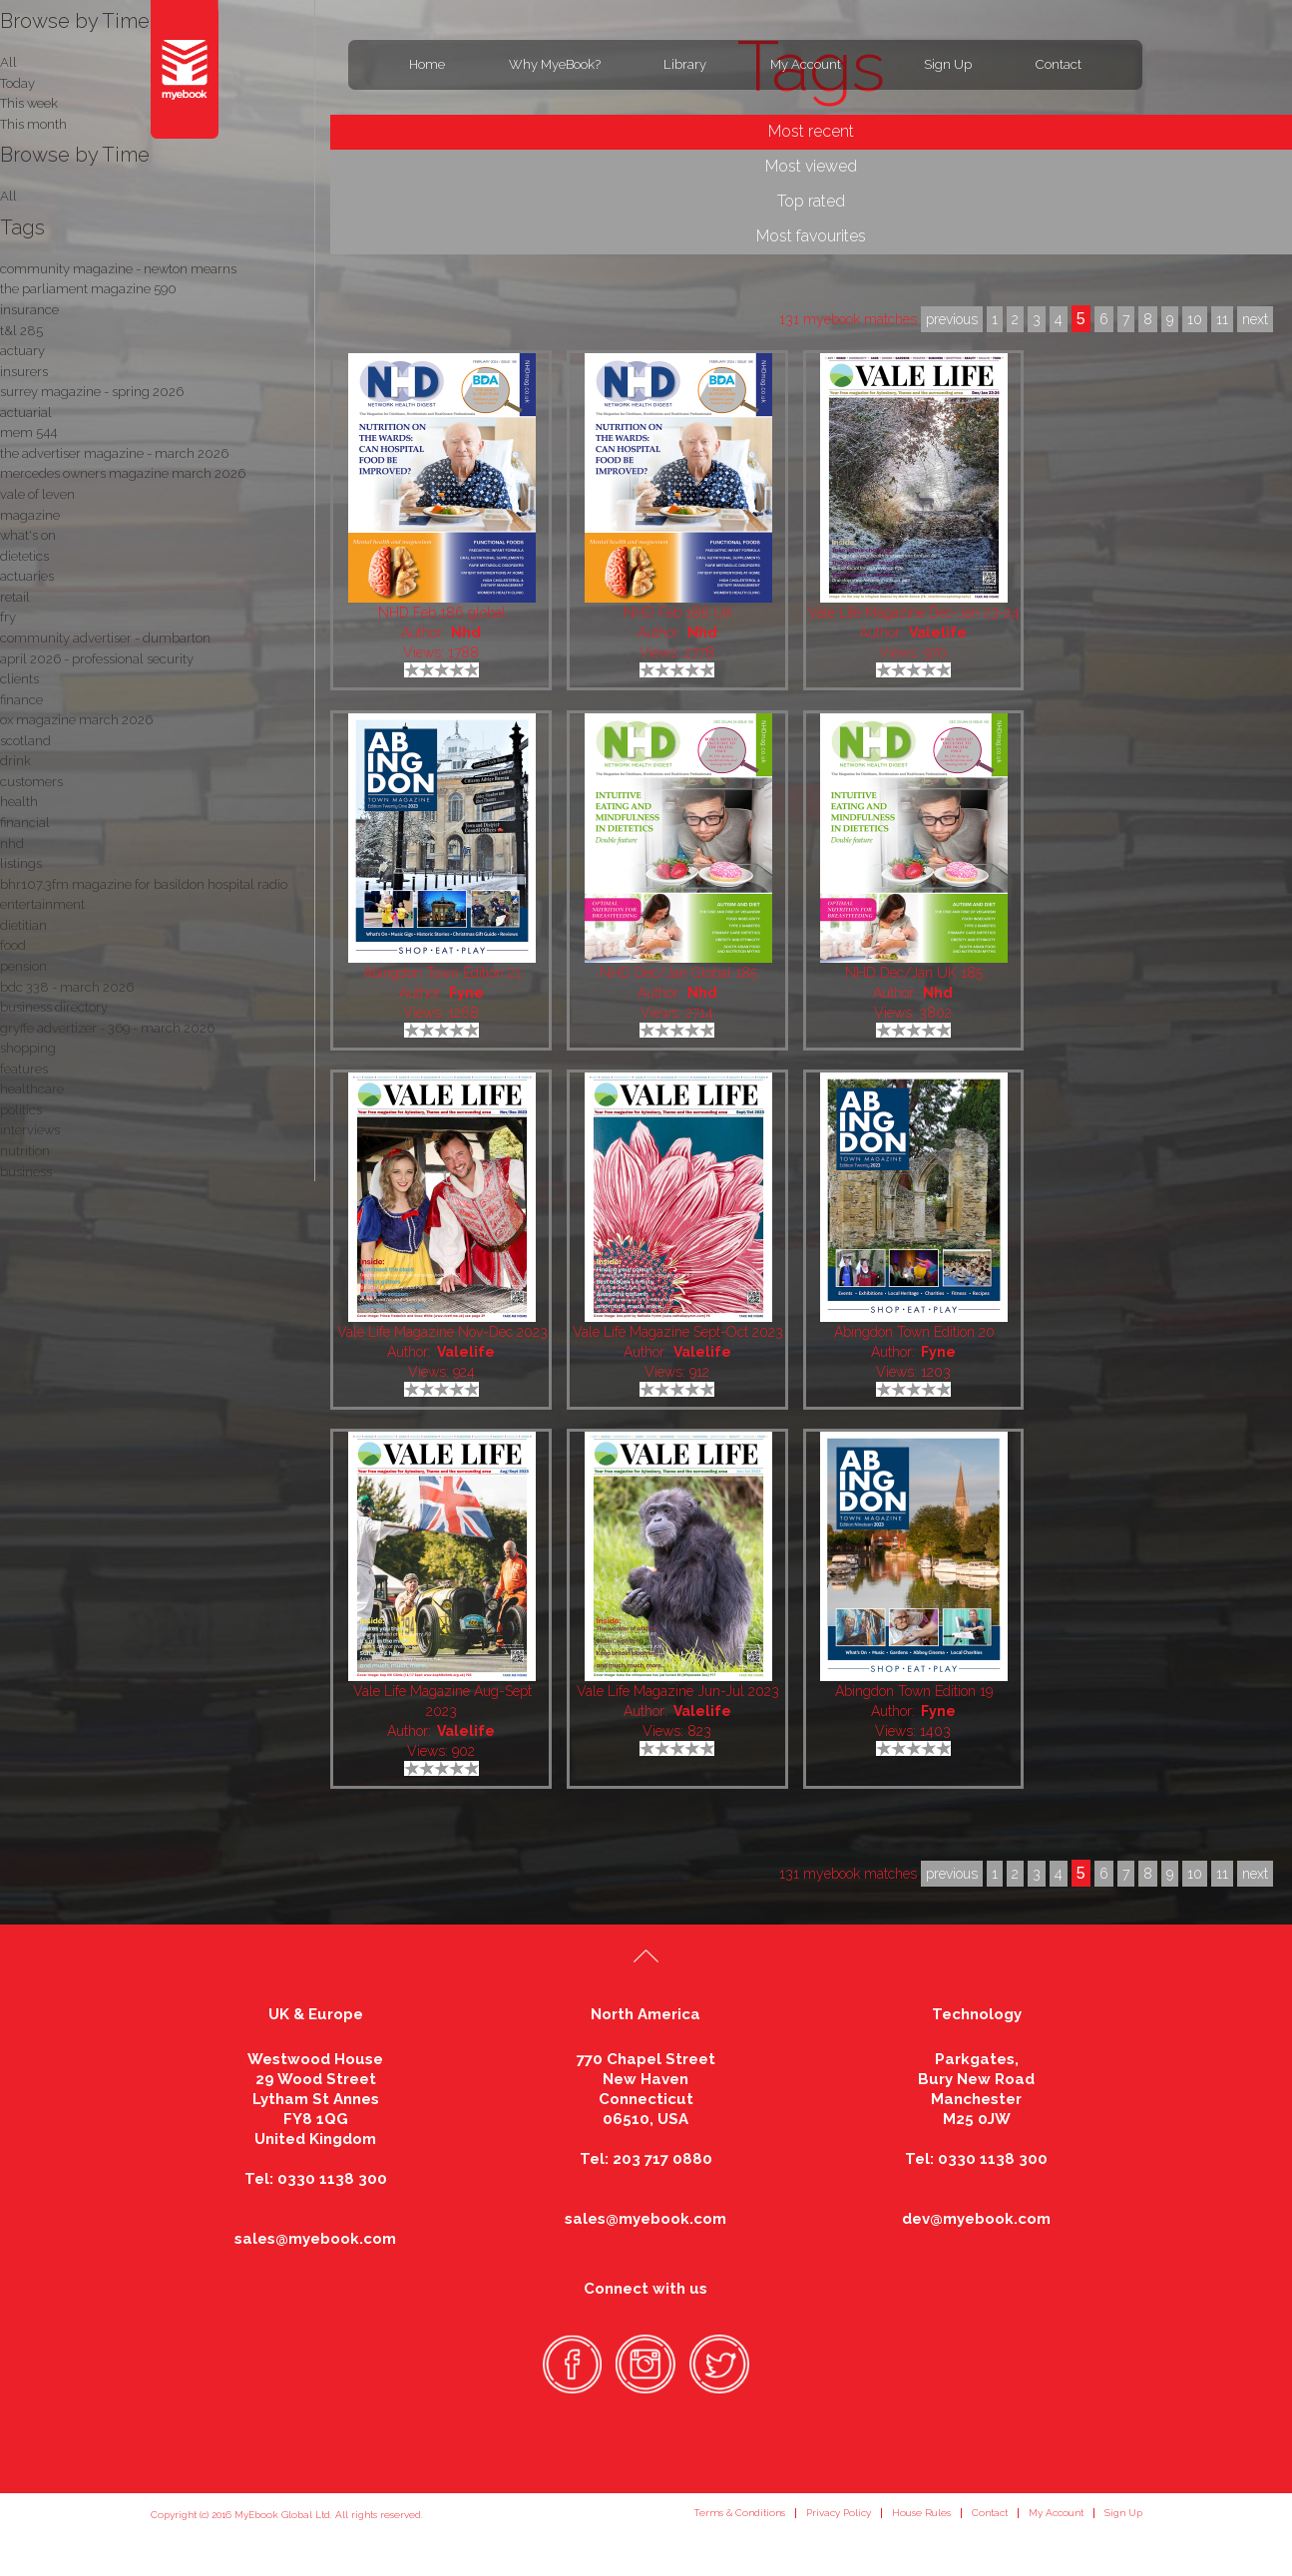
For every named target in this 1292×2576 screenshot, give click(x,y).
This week (29, 103)
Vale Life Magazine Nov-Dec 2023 (442, 1332)
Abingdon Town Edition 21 (442, 973)
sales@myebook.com (315, 2239)
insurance (29, 309)
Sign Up (948, 64)
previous (952, 1874)
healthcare (32, 1088)
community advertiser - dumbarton (105, 638)
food (13, 945)
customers (31, 781)
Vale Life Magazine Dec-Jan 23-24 (914, 613)
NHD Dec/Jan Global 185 (678, 973)
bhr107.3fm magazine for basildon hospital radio (143, 884)
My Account (805, 64)
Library (684, 64)
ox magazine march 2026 (76, 719)
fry (8, 617)
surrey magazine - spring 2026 (92, 391)
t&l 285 (21, 330)
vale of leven (37, 494)
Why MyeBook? (555, 64)
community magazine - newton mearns (118, 268)
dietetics (24, 556)
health (19, 801)
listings (21, 863)
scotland (25, 740)
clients (19, 678)
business (26, 1171)
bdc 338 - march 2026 (67, 987)
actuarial (26, 412)
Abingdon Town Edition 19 (914, 1691)
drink (15, 760)
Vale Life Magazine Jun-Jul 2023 (678, 1691)
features (24, 1069)
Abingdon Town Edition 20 (914, 1332)
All (8, 196)
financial (25, 822)
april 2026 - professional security (97, 658)
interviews (30, 1129)
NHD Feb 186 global (442, 613)
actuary (22, 350)
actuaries (27, 576)
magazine (30, 515)
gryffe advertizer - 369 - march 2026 (107, 1028)
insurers (24, 371)
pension (23, 966)
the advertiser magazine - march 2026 (114, 453)
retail (15, 597)
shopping (28, 1048)
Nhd (466, 633)
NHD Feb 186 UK (678, 613)
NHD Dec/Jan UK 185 (914, 973)
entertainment (42, 904)
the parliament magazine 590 (88, 288)
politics (21, 1109)
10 (1194, 1874)
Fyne (466, 993)
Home (427, 64)
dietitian (23, 925)
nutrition (25, 1150)
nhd (12, 843)
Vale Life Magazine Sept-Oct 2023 (678, 1332)
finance (21, 699)
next (1255, 1874)
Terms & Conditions (739, 2512)
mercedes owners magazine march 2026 (122, 473)
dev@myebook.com (976, 2219)
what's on (28, 535)
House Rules (921, 2512)
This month (33, 124)
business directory (54, 1007)
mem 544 (28, 432)
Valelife (938, 633)
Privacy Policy (838, 2512)
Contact (1058, 64)
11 (1222, 1874)
